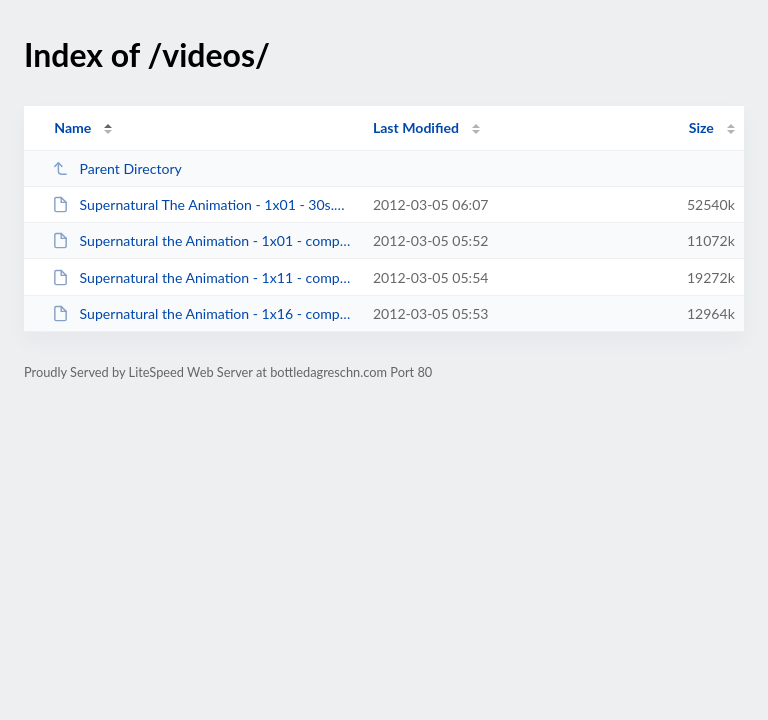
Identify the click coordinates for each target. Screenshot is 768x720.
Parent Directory (117, 168)
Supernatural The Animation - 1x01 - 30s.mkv (203, 204)
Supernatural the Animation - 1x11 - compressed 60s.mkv (203, 277)
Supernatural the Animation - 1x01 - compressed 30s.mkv (203, 240)
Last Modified (416, 127)
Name (72, 127)
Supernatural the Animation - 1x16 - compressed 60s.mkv (203, 313)
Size (701, 127)
